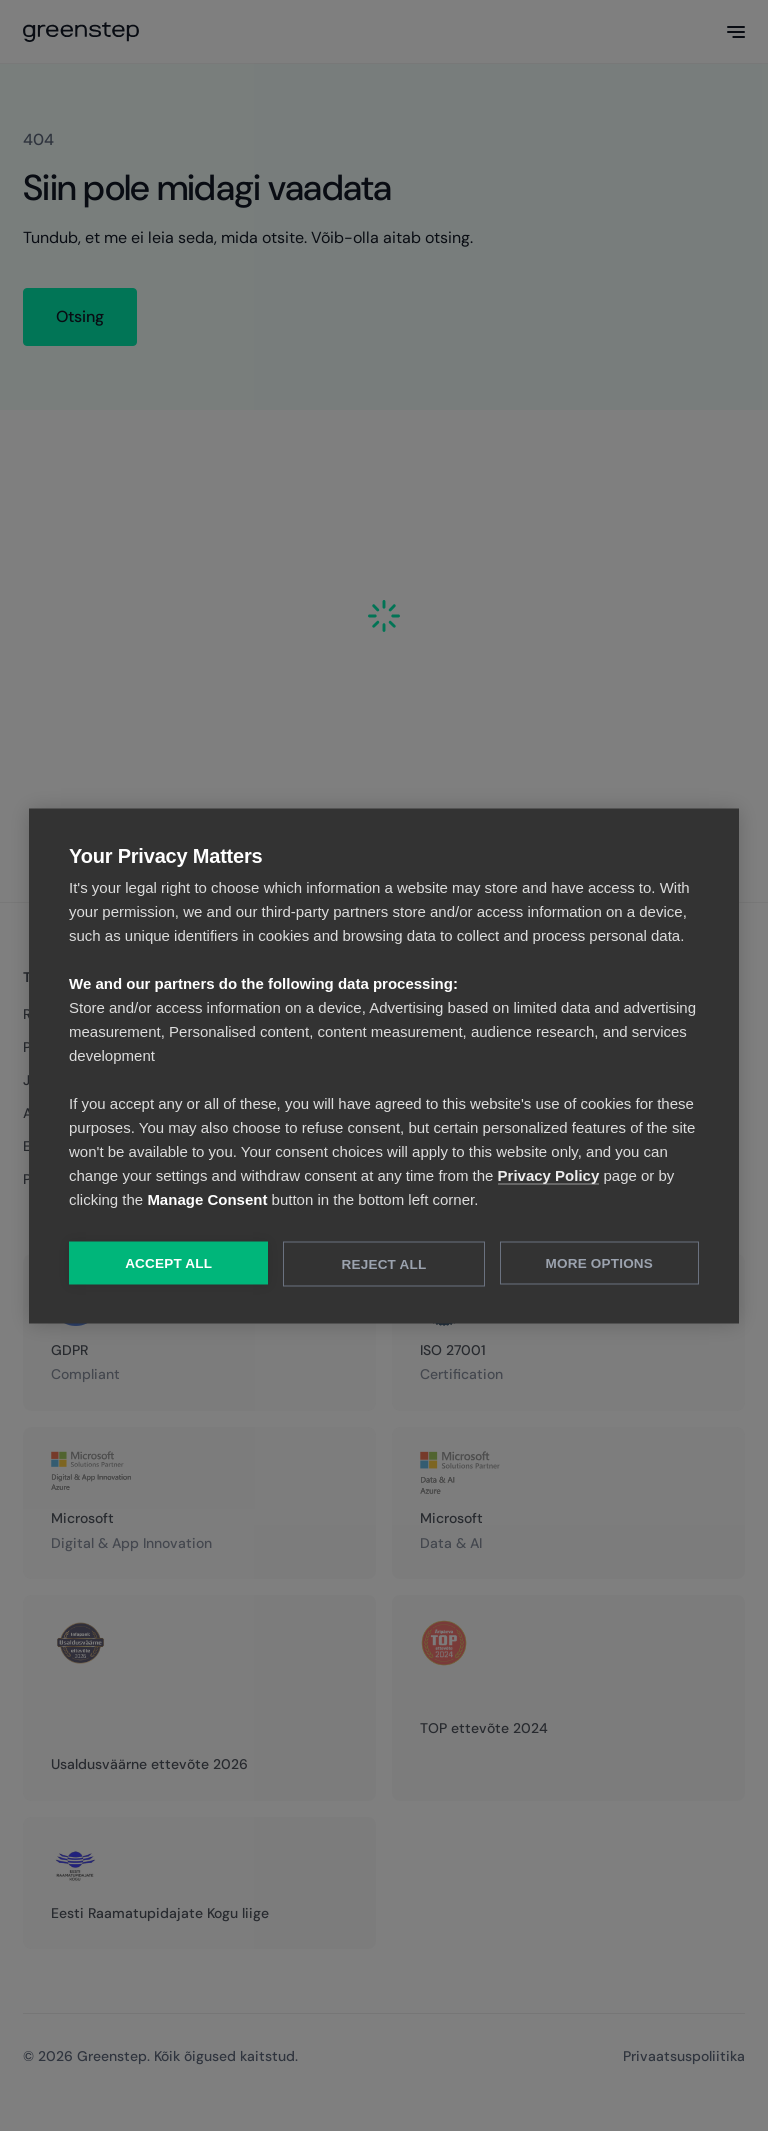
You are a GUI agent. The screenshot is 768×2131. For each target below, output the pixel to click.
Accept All (168, 1262)
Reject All (384, 1263)
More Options (599, 1262)
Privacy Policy (549, 1174)
